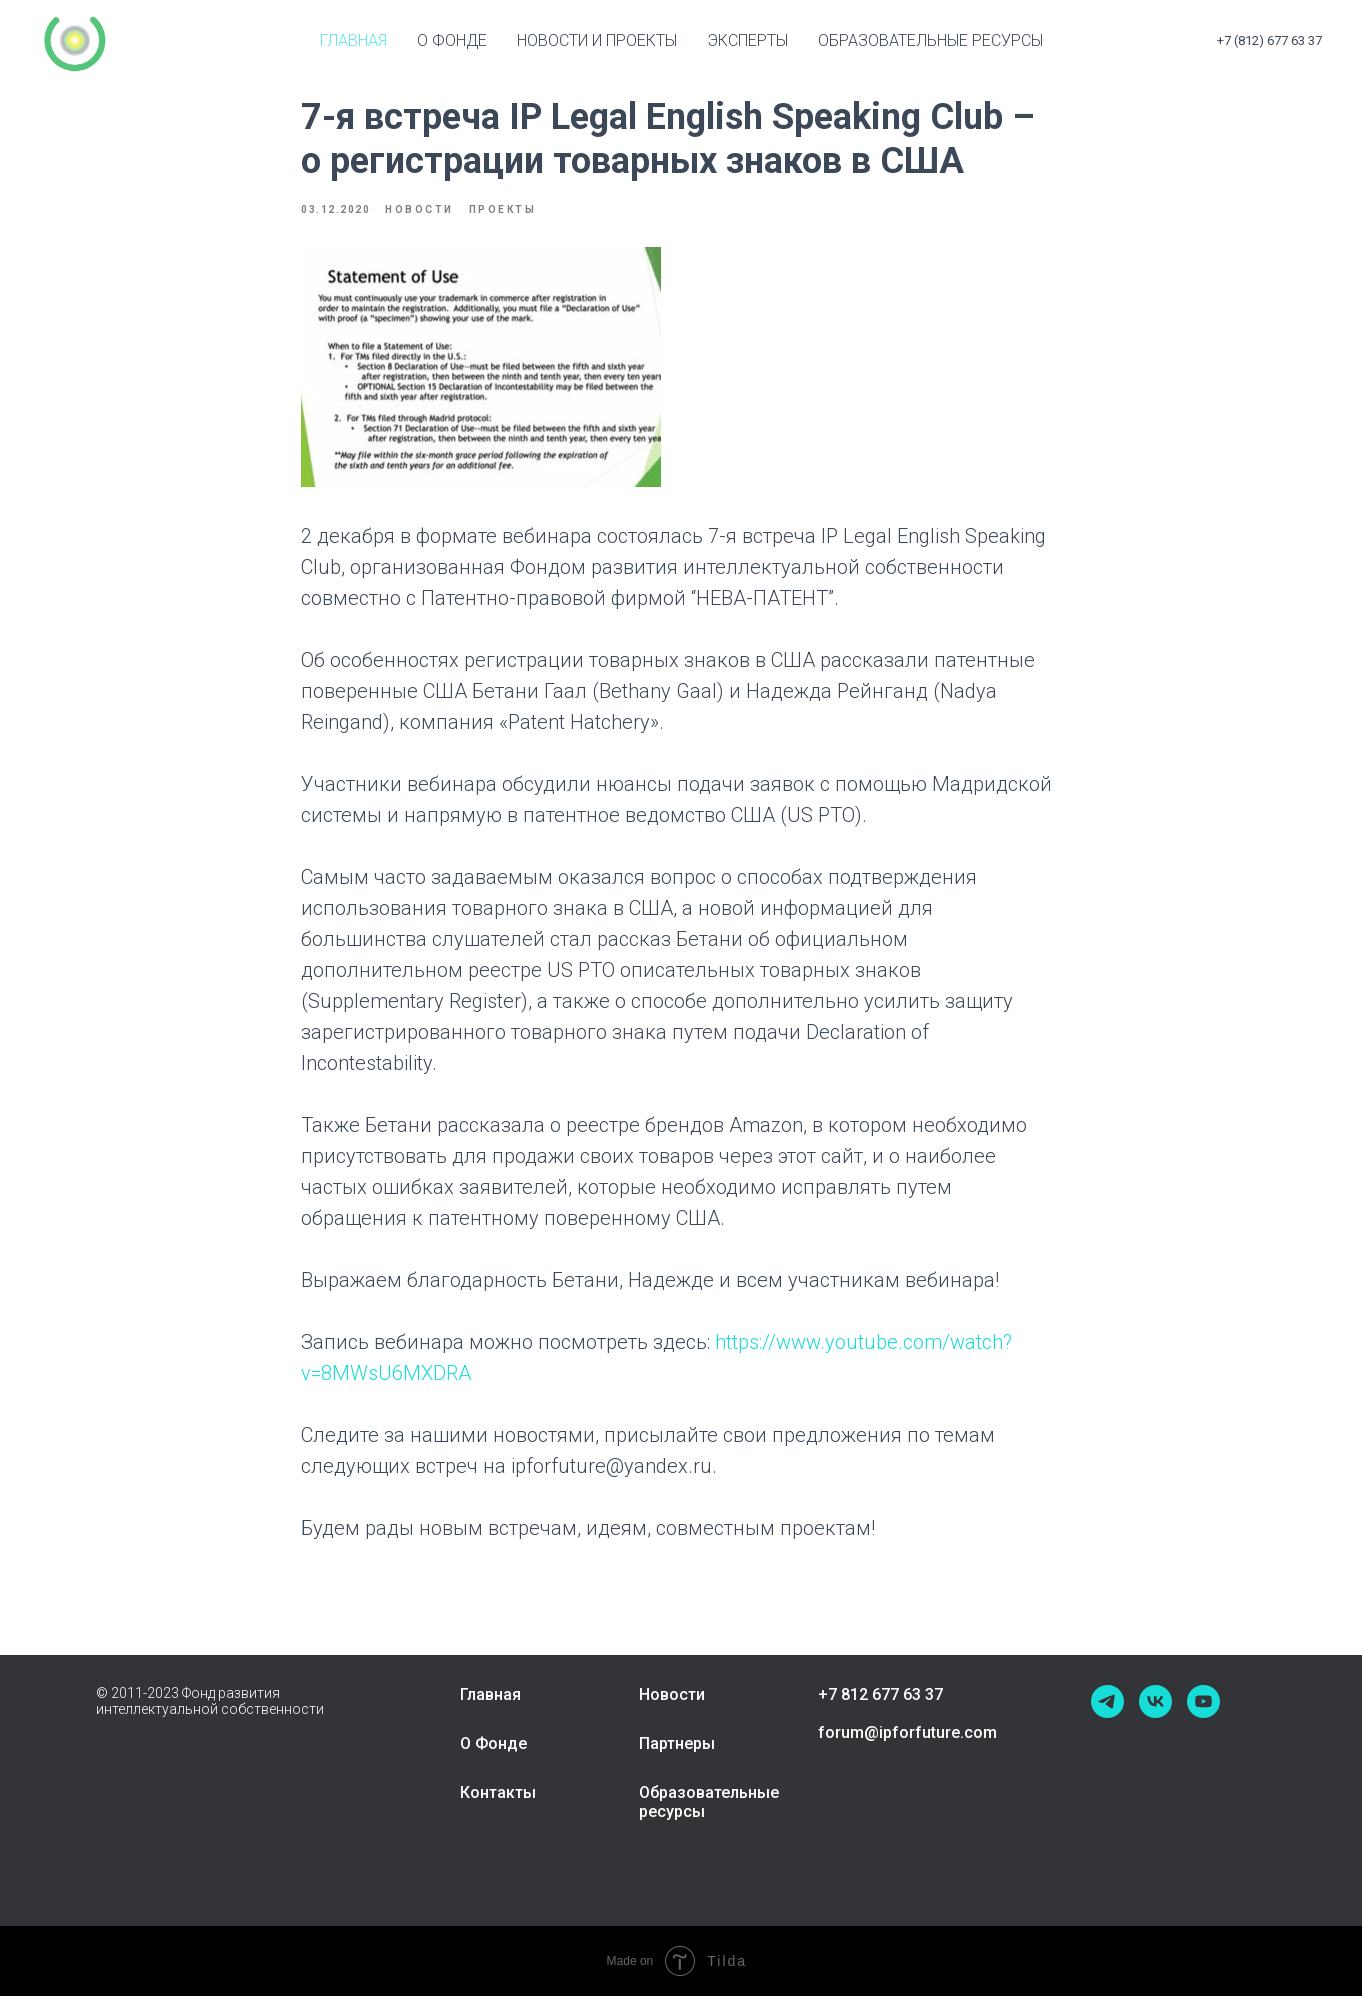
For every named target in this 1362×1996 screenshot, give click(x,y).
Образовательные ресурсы (930, 40)
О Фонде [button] (452, 40)
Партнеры (677, 1743)
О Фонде (493, 1743)
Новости (672, 1694)
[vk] (1155, 1701)
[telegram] (1107, 1701)
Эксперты (747, 40)
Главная (353, 40)
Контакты (498, 1792)
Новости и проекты (597, 40)
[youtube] (1203, 1701)
